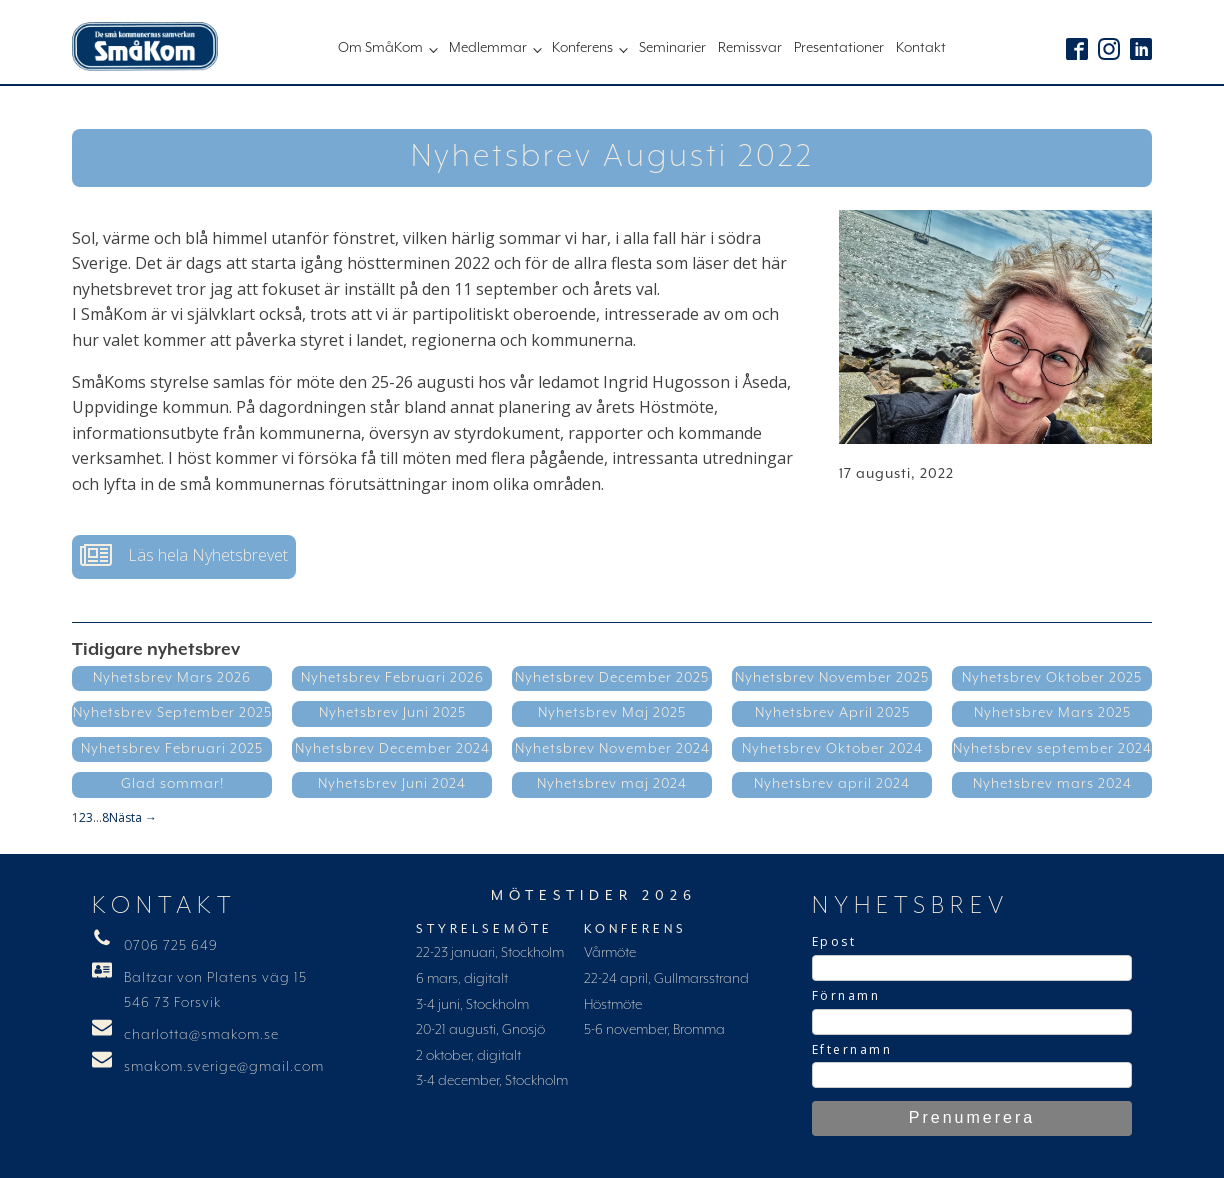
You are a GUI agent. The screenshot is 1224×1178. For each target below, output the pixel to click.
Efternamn (852, 1049)
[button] (184, 557)
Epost (834, 941)
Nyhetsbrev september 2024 (1052, 749)
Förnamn (846, 995)
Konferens (582, 48)
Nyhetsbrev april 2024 (832, 784)
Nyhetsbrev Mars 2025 (1052, 713)
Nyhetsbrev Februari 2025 (172, 749)
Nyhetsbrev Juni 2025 (392, 713)
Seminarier (672, 48)
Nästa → (133, 817)
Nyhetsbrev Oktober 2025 (1052, 678)
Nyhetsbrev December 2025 (612, 678)
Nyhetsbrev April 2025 (832, 713)
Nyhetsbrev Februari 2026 (392, 678)
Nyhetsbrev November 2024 (612, 749)
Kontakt (921, 48)
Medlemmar (488, 48)
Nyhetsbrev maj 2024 (612, 784)
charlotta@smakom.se (201, 1035)
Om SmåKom (380, 48)
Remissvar (750, 48)
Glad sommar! (172, 784)
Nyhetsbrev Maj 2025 (612, 713)
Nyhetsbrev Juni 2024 (392, 784)
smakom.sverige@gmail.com (224, 1067)
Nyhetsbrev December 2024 (392, 749)
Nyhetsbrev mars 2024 (1052, 784)
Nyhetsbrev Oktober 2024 (832, 749)
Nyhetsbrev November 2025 (832, 678)
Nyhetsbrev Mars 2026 (172, 678)
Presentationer (839, 48)
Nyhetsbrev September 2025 (172, 713)
